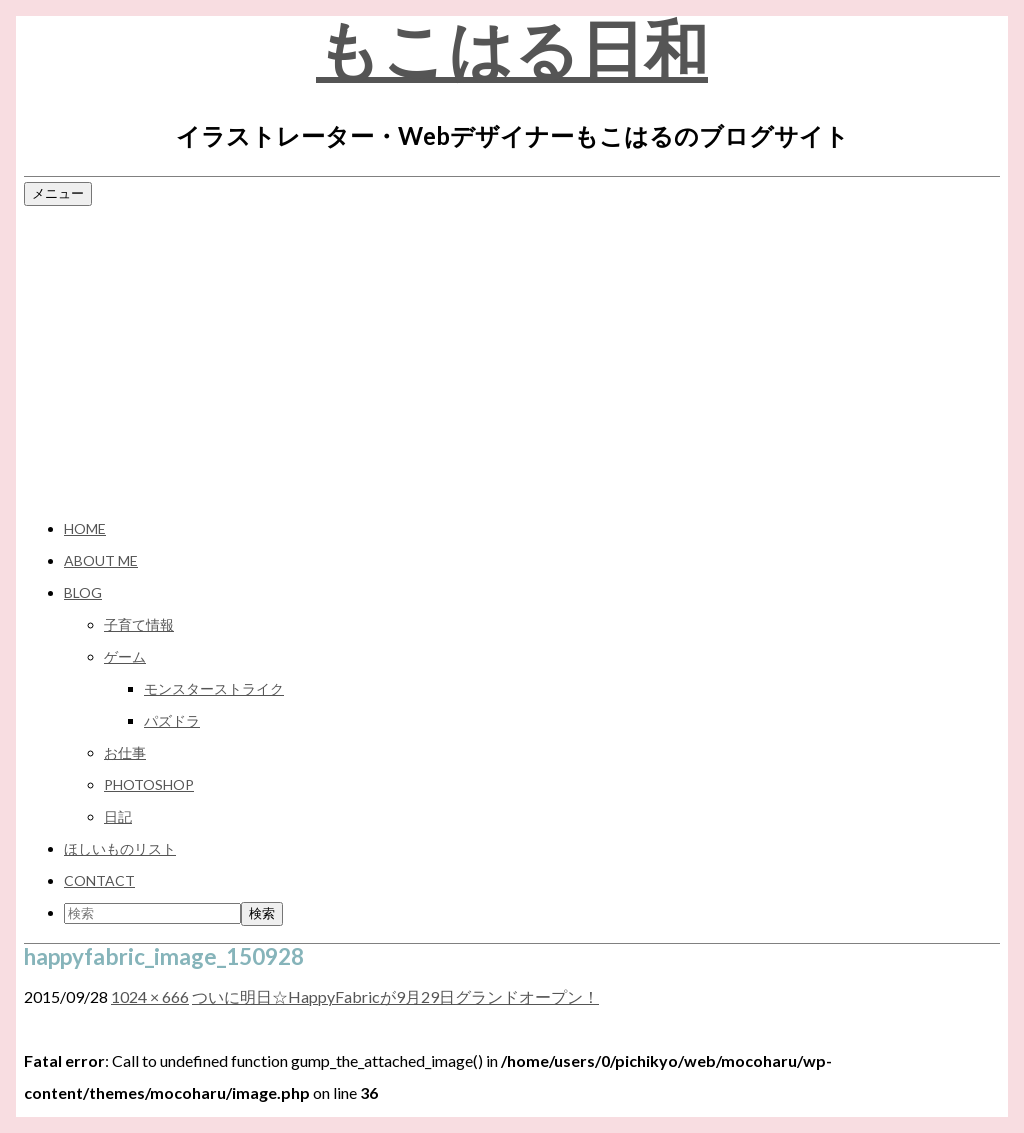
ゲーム (125, 656)
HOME (85, 528)
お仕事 (125, 752)
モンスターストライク (214, 688)
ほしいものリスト (120, 848)
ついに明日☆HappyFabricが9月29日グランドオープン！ (395, 996)
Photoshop (149, 784)
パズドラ (172, 720)
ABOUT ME (101, 560)
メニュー (58, 193)
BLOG (83, 592)
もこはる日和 (512, 49)
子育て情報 (139, 624)
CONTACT (99, 880)
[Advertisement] (512, 359)
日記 (118, 816)
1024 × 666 (150, 996)
